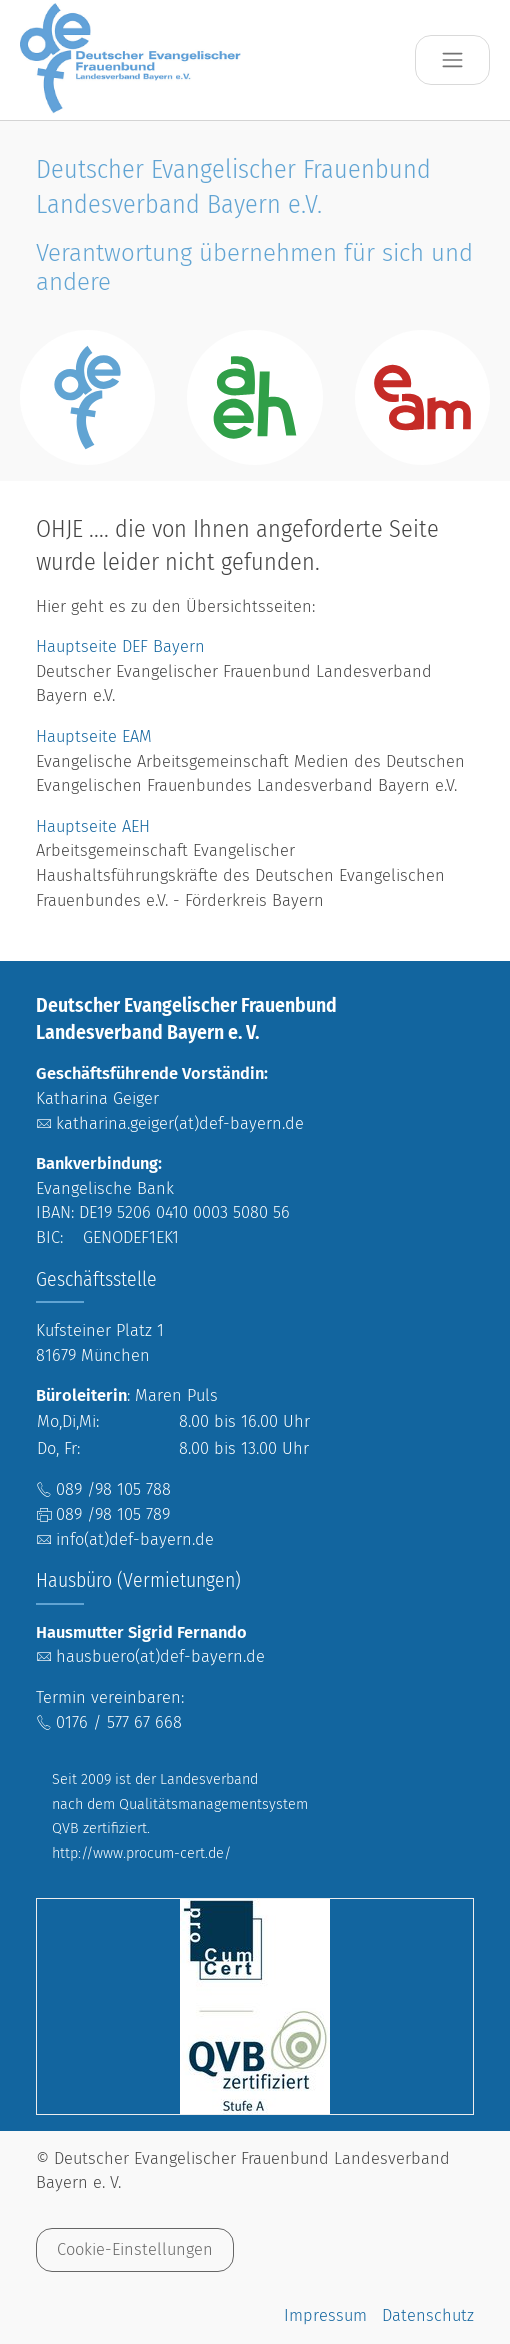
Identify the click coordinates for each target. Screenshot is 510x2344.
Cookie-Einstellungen (135, 2249)
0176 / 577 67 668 (119, 1722)
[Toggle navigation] (452, 60)
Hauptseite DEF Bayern (123, 646)
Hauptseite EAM (94, 736)
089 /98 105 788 (113, 1489)
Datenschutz (428, 2315)
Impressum (325, 2315)
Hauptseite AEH (93, 826)
